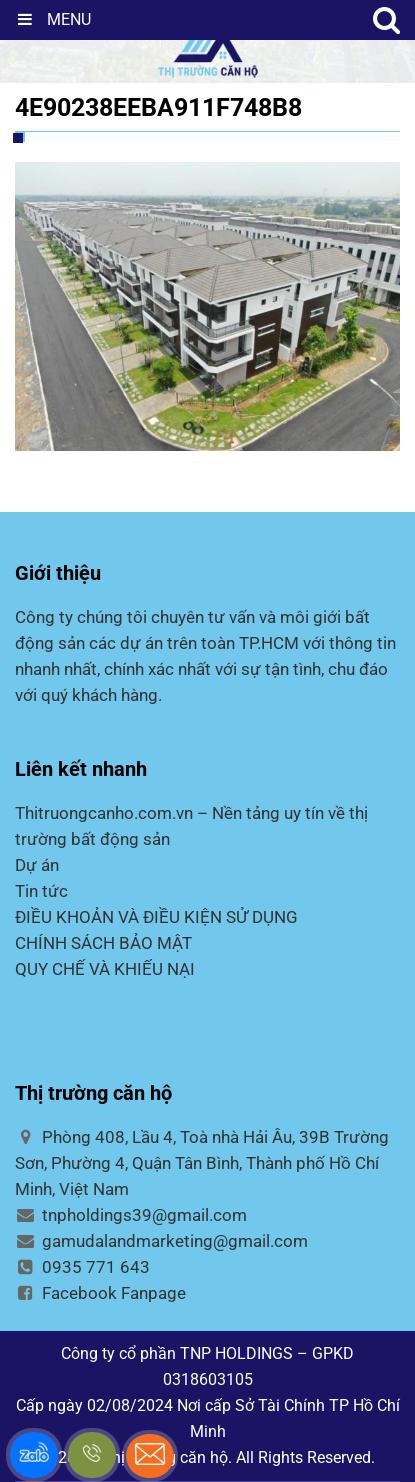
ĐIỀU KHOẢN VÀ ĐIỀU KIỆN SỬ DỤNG (156, 917)
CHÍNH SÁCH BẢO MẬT (103, 943)
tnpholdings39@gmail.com (131, 1215)
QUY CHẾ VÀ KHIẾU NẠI (105, 969)
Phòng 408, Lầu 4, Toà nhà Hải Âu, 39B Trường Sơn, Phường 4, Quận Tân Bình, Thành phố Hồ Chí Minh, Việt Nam (202, 1163)
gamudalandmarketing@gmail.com (161, 1241)
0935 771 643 (82, 1267)
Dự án (37, 865)
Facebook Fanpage (100, 1293)
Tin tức (41, 891)
